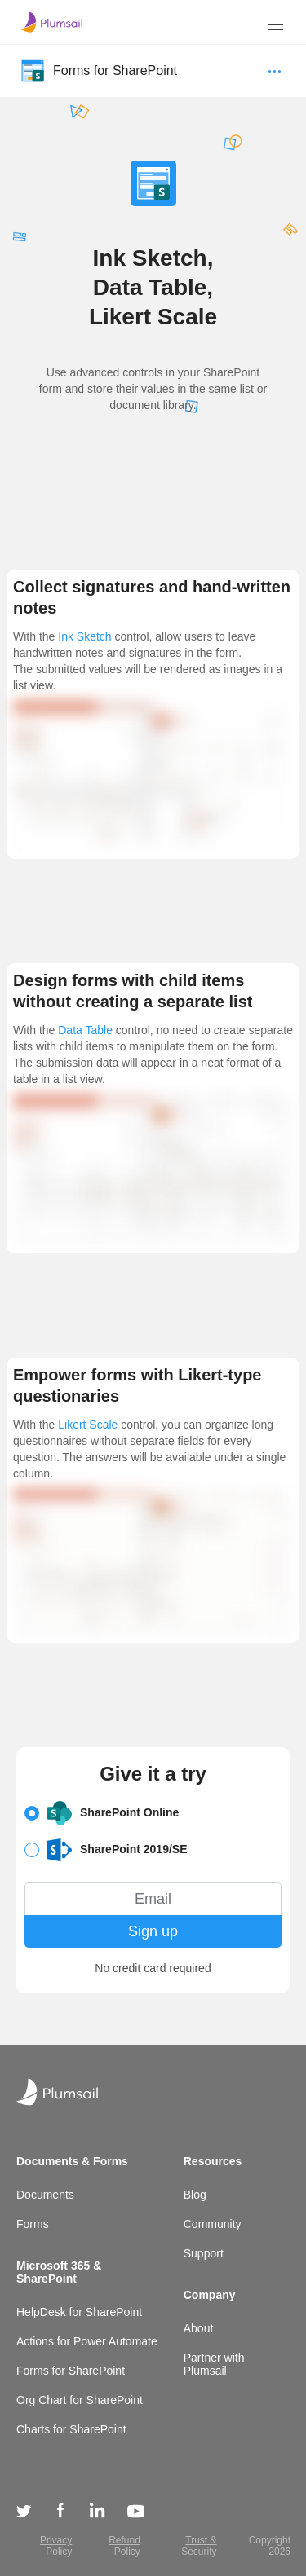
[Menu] (275, 25)
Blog (195, 2194)
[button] (153, 1813)
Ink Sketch (84, 636)
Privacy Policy (56, 2545)
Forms (32, 2223)
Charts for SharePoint (71, 2429)
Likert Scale (88, 1424)
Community (213, 2223)
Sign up (153, 1931)
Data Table (85, 1030)
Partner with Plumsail (214, 2364)
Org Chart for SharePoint (79, 2399)
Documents (45, 2194)
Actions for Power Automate (86, 2341)
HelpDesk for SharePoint (79, 2311)
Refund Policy (124, 2545)
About (199, 2328)
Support (204, 2253)
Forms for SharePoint (70, 2370)
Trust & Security (198, 2545)
